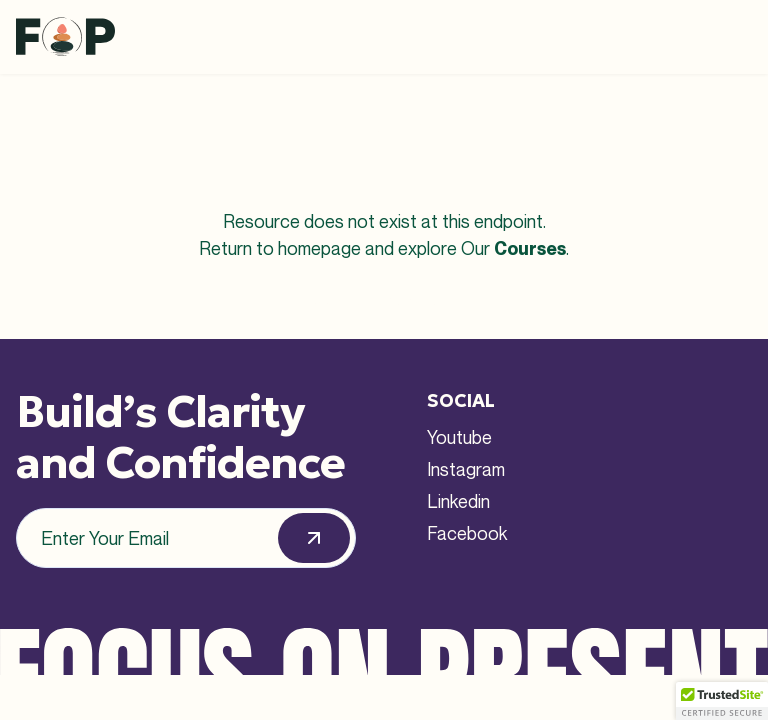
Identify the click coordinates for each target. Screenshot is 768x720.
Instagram (466, 469)
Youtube (459, 437)
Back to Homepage (384, 300)
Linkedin (458, 501)
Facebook (467, 533)
